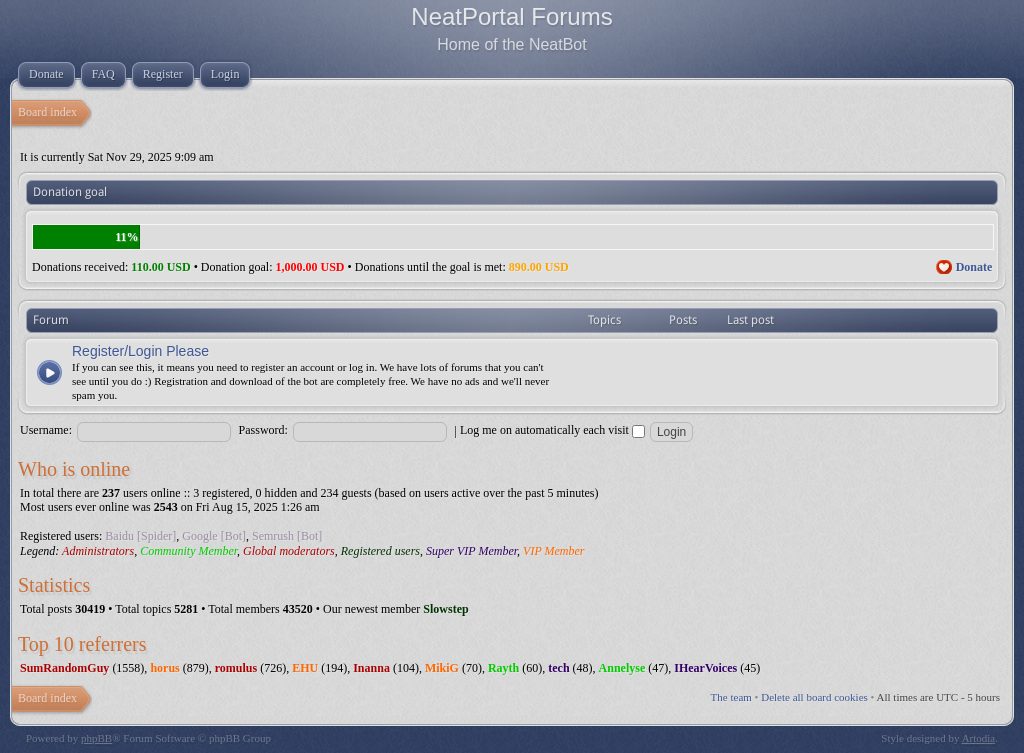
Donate (974, 267)
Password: (263, 430)
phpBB (96, 738)
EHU (305, 668)
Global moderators (289, 551)
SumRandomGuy (64, 668)
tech (558, 668)
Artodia (979, 738)
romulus (236, 668)
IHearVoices (705, 668)
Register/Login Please (140, 351)
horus (164, 668)
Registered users (380, 551)
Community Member (188, 551)
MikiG (442, 668)
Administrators (98, 551)
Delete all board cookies (814, 697)
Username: (46, 430)
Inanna (371, 668)
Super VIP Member (471, 551)
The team (731, 697)
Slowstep (445, 609)
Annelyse (622, 668)
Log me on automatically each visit (552, 430)
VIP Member (553, 551)
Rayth (503, 668)
